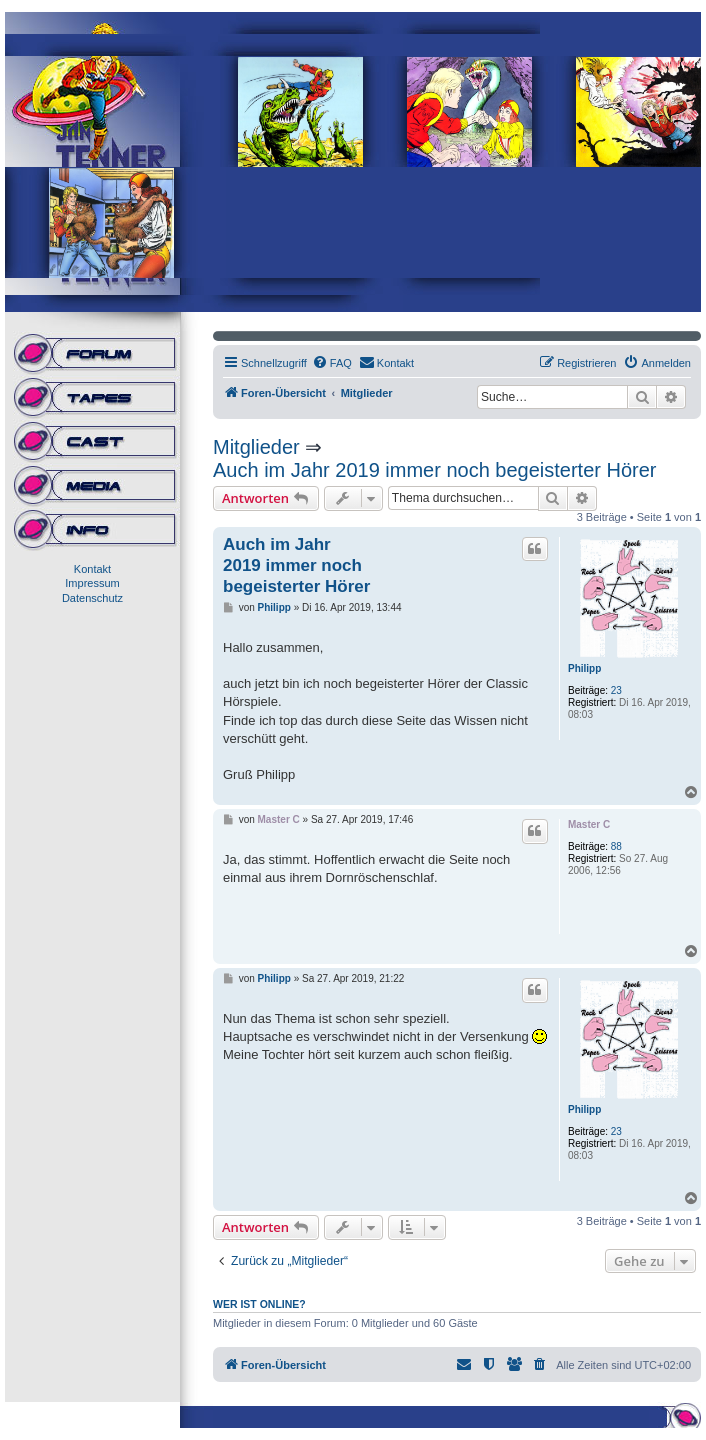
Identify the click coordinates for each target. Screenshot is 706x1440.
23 (616, 690)
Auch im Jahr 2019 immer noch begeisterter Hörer (435, 470)
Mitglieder (256, 447)
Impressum (92, 583)
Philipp (584, 668)
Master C (589, 824)
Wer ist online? (259, 1304)
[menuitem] (332, 363)
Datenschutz (92, 598)
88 (616, 846)
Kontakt (92, 569)
